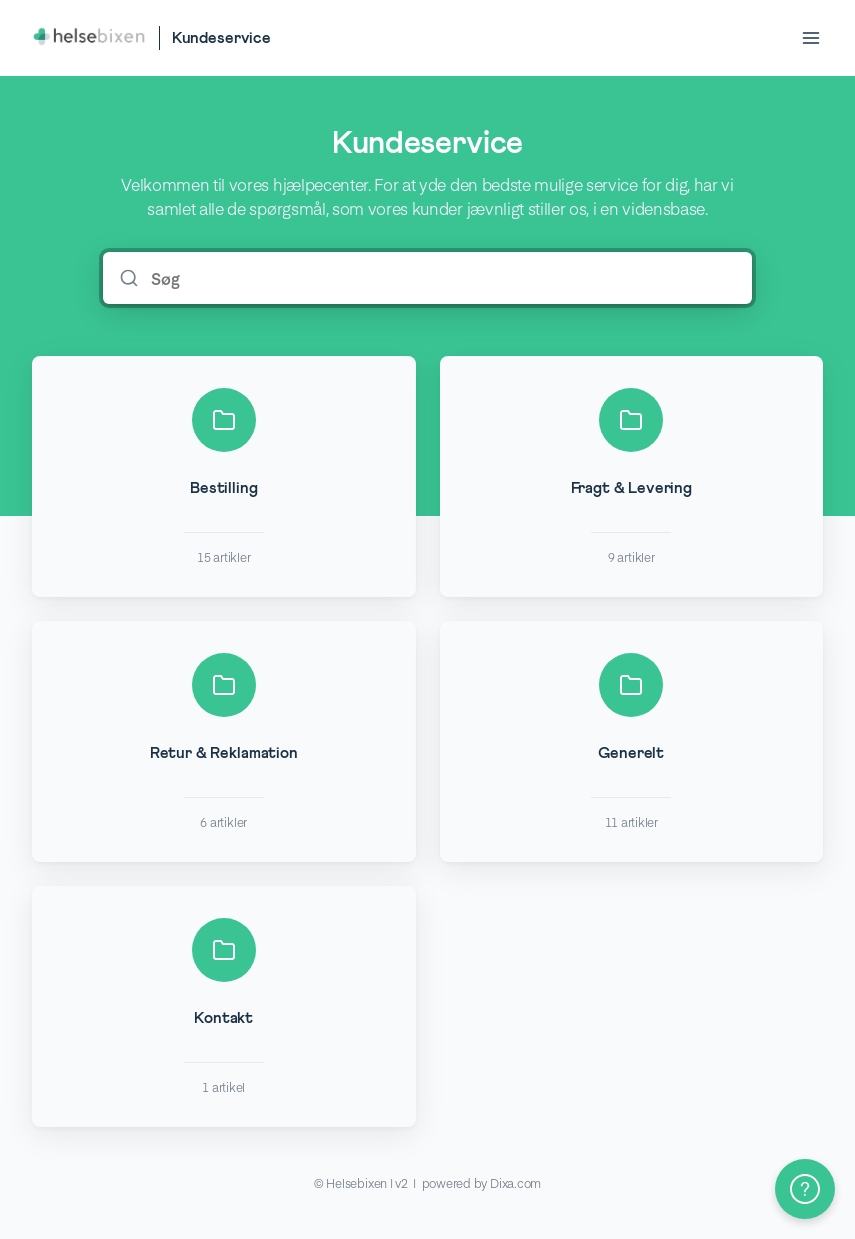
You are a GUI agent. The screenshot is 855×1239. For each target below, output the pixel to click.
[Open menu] (811, 38)
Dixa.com (515, 1183)
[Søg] (441, 278)
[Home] (89, 38)
